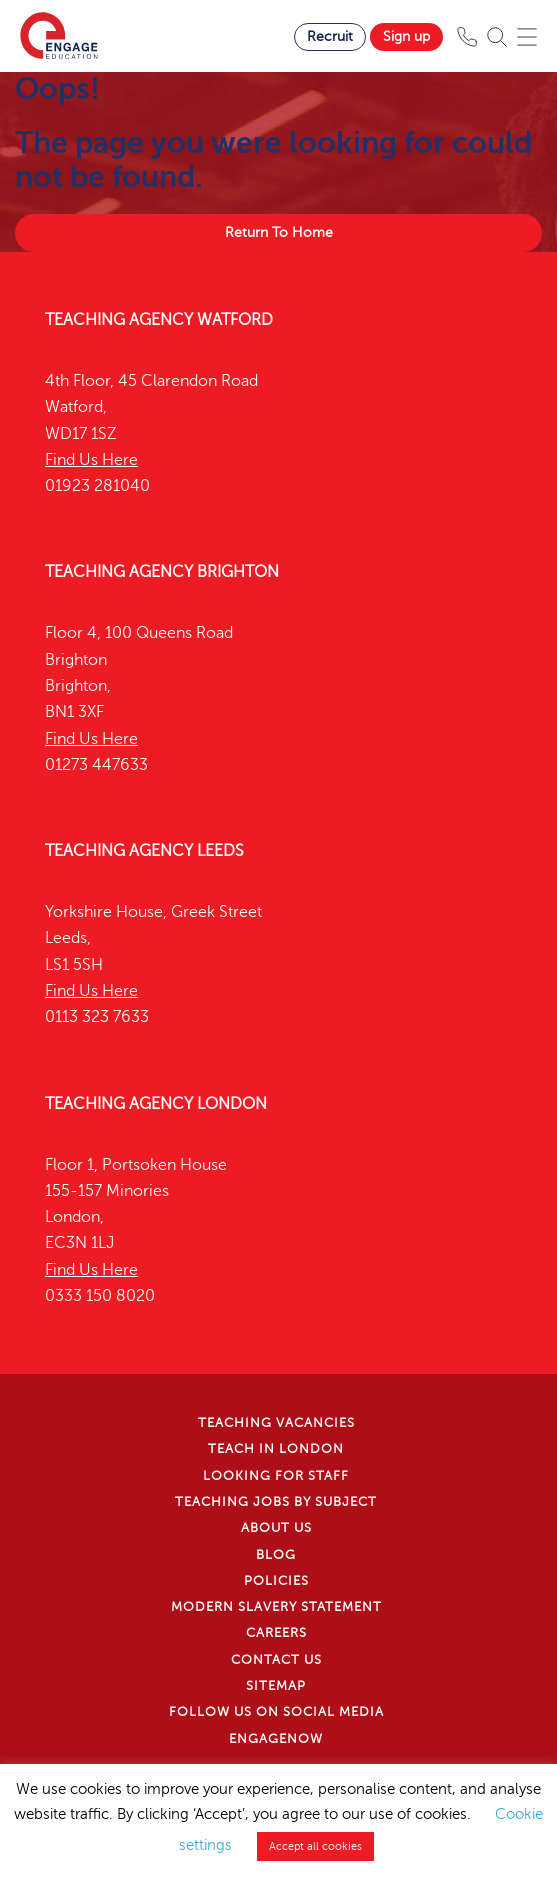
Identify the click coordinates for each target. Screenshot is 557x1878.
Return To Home (279, 232)
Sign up (406, 36)
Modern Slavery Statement (276, 1607)
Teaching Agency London (156, 1104)
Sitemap (276, 1686)
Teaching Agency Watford (159, 320)
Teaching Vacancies (276, 1423)
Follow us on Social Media (276, 1712)
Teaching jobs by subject (276, 1502)
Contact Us (276, 1660)
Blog (276, 1555)
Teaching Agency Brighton (162, 572)
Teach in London (276, 1449)
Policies (276, 1581)
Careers (276, 1633)
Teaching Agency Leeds (144, 851)
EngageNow (276, 1739)
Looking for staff (276, 1476)
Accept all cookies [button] (315, 1846)
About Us (276, 1528)
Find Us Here (91, 460)
